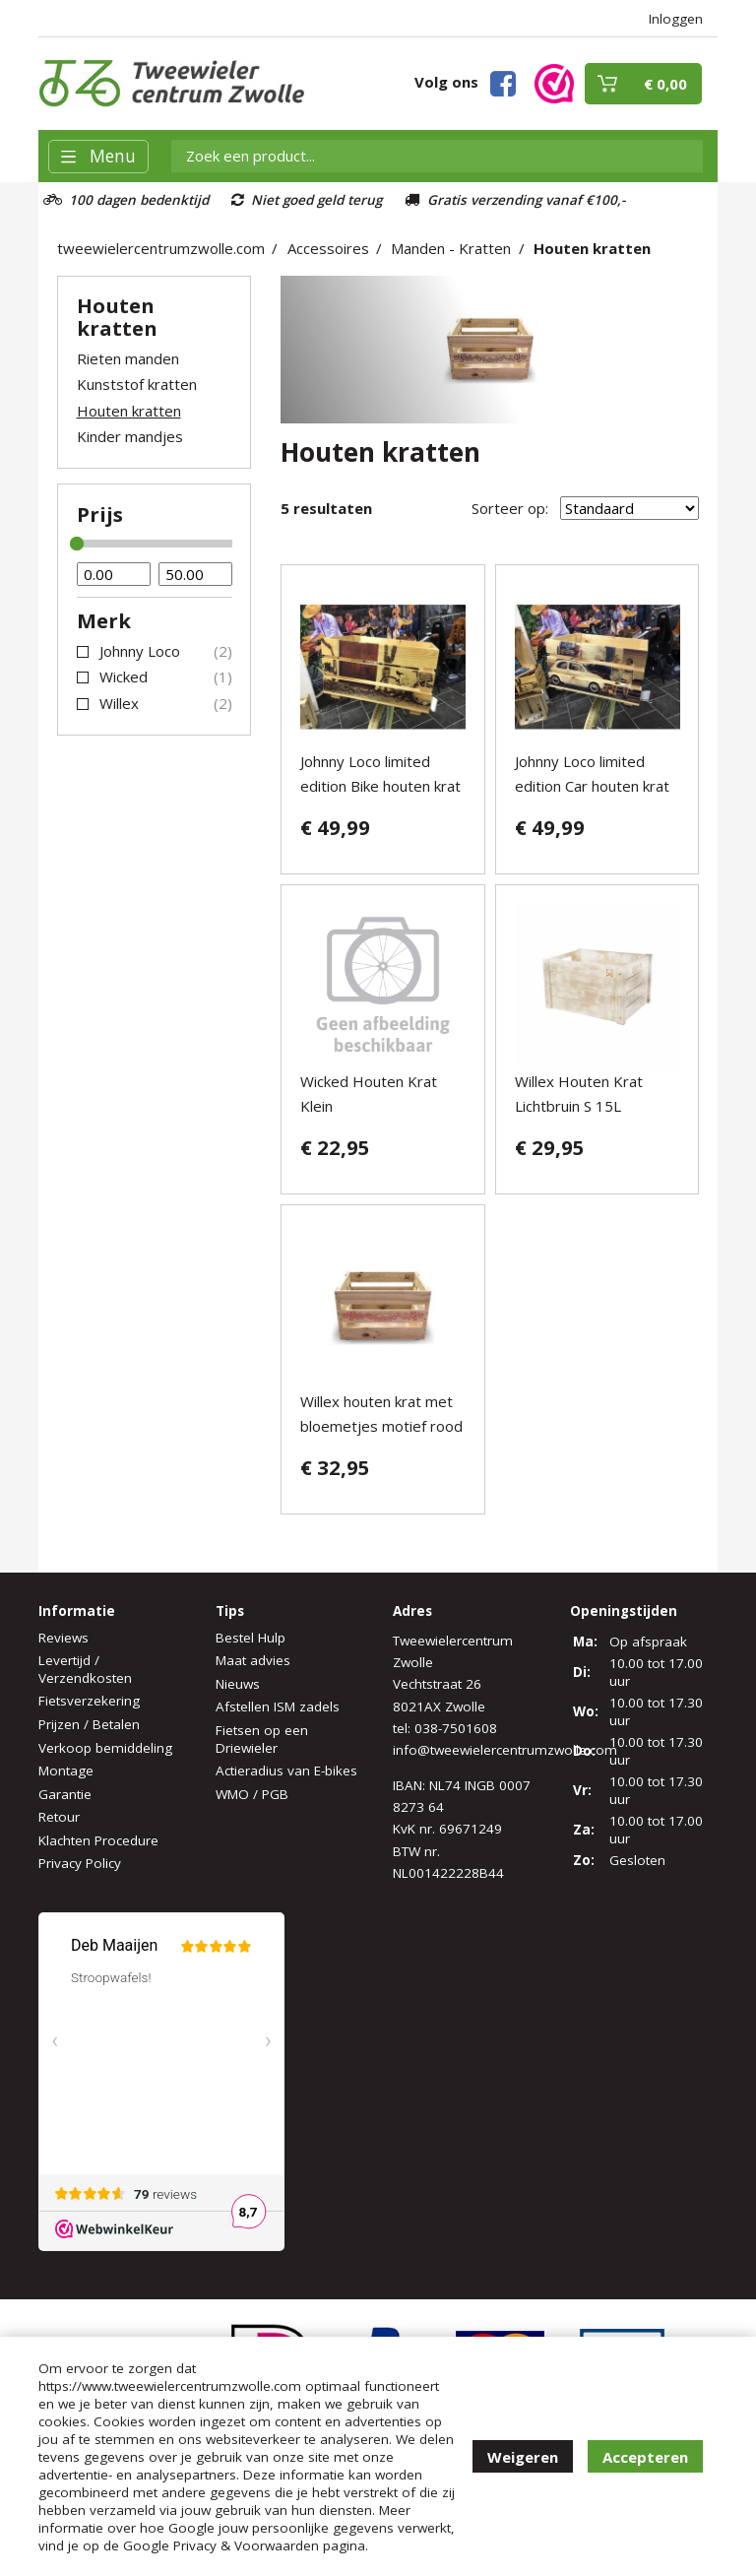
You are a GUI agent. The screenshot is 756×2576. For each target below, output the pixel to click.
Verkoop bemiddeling (105, 1748)
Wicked (123, 676)
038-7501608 (455, 1728)
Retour (59, 1817)
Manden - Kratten (451, 248)
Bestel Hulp (250, 1637)
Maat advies (253, 1660)
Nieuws (238, 1684)
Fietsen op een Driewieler (262, 1739)
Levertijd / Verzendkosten (85, 1669)
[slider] (77, 543)
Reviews (63, 1637)
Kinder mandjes (130, 436)
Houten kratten (592, 248)
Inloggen (676, 19)
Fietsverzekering (89, 1700)
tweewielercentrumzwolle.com (161, 248)
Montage (66, 1770)
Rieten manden (128, 358)
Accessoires (328, 248)
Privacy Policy (79, 1863)
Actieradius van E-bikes (286, 1770)
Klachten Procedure (98, 1840)
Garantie (65, 1794)
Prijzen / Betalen (89, 1724)
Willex (119, 703)
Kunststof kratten (137, 384)
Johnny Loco (139, 651)
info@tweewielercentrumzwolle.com (505, 1750)
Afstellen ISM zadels (278, 1706)
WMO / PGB (252, 1794)
